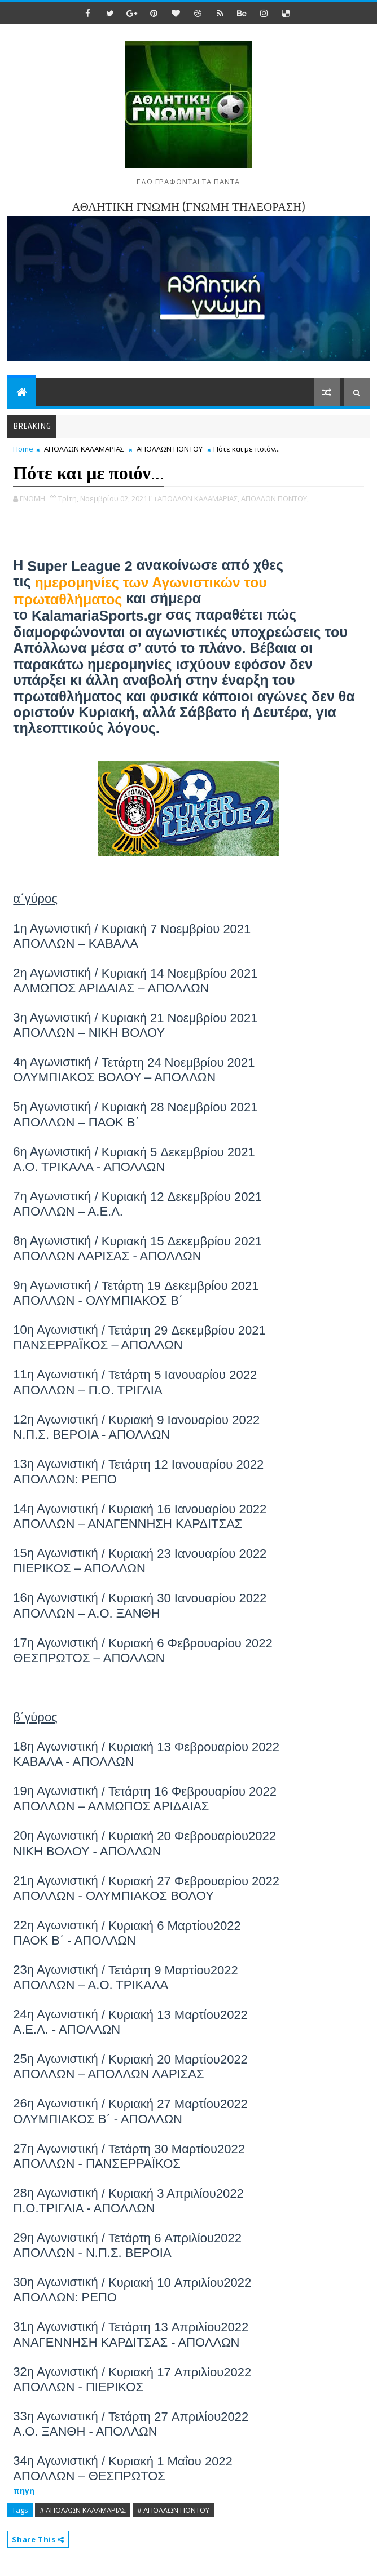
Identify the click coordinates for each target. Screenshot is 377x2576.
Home (23, 449)
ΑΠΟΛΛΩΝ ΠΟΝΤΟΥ (170, 449)
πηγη (23, 2490)
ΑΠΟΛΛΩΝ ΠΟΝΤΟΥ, (275, 498)
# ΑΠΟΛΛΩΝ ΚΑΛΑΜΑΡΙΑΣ (83, 2510)
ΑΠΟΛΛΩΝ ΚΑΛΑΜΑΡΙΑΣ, (198, 498)
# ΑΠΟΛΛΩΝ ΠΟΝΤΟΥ (173, 2510)
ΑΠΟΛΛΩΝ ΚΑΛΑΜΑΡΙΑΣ (84, 449)
